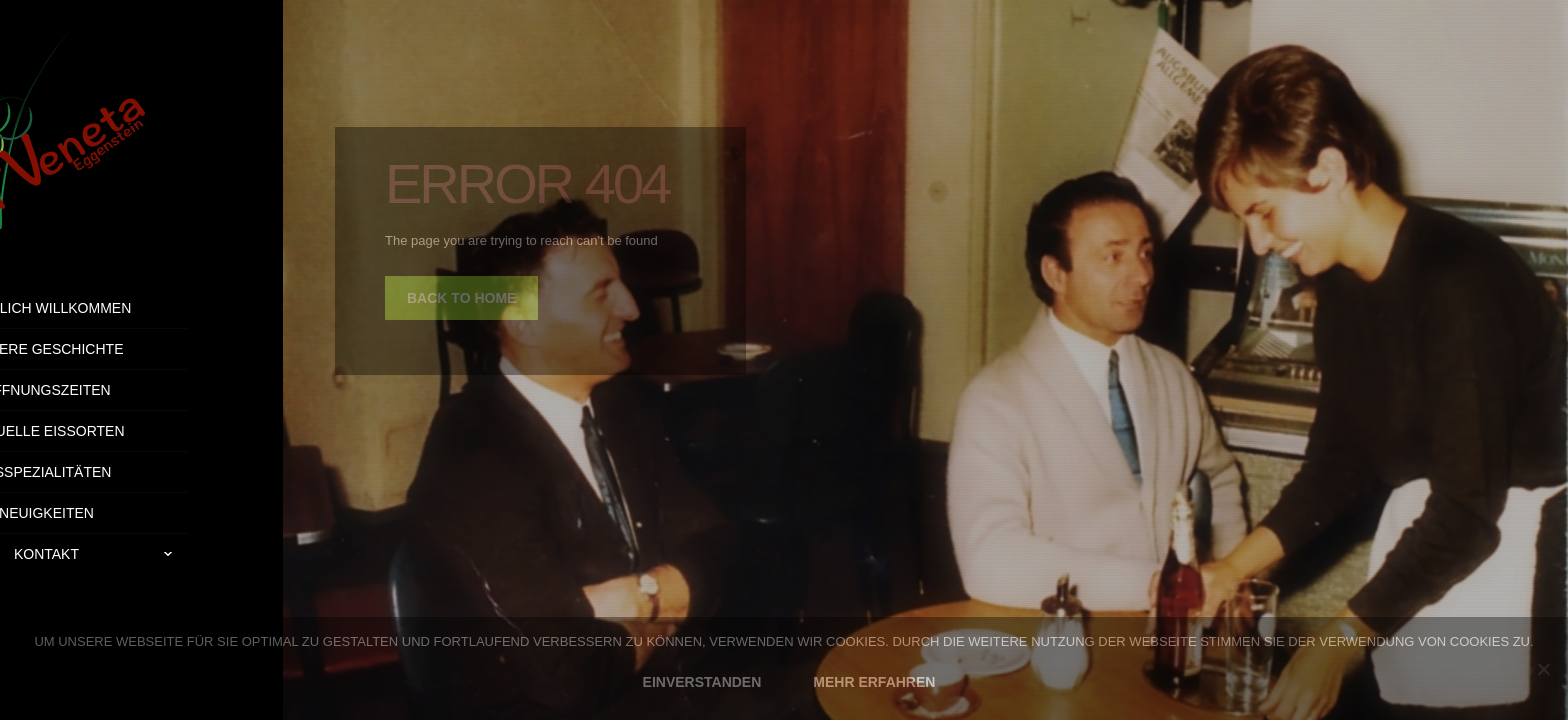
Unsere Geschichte (141, 349)
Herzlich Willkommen (142, 308)
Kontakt (196, 554)
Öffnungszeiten (141, 390)
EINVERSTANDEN (702, 682)
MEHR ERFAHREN (874, 682)
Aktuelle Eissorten (141, 431)
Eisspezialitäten (142, 472)
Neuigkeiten (141, 513)
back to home (461, 298)
